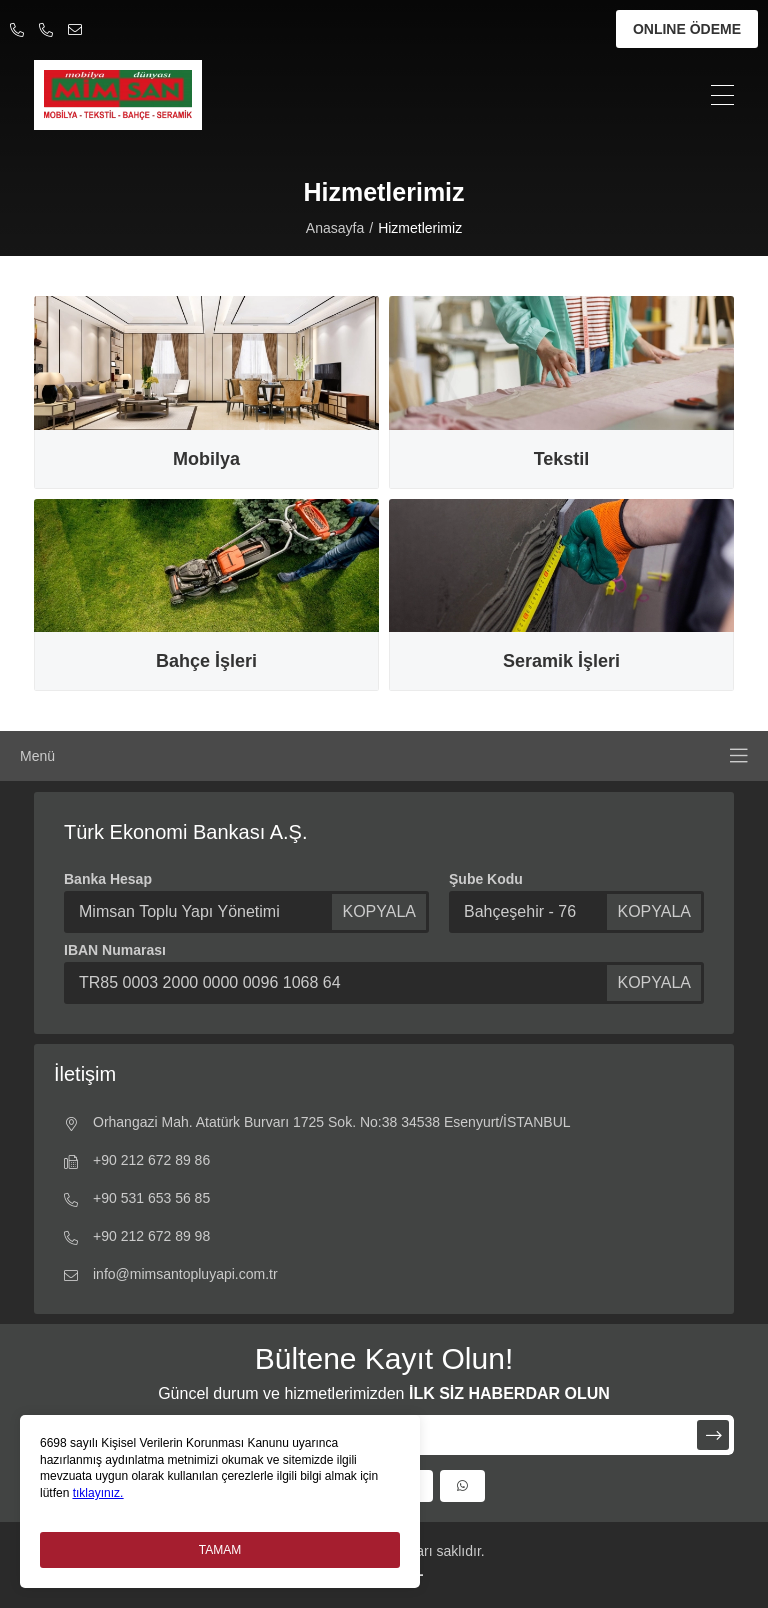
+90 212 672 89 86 (137, 1162)
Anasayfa (335, 228)
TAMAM (220, 1550)
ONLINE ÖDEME (687, 29)
